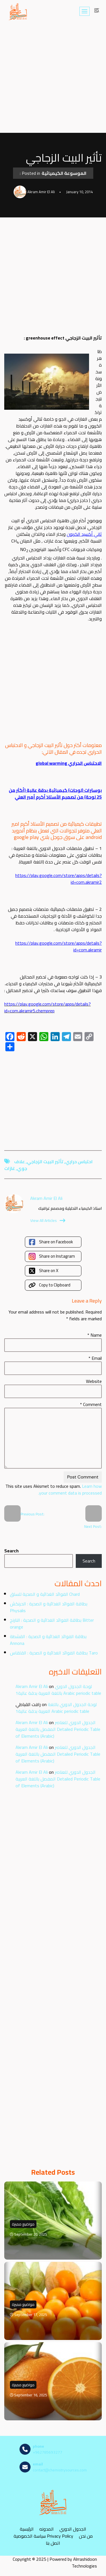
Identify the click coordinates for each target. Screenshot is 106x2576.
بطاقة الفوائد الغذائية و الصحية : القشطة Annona (48, 1639)
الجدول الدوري (72, 2529)
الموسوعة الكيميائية (64, 173)
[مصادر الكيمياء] (18, 11)
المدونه (46, 2529)
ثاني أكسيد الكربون (84, 534)
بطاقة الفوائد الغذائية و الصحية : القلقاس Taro (54, 1653)
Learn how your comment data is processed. (70, 1489)
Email (95, 1358)
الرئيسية (27, 2529)
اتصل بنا (53, 2543)
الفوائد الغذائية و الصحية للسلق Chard (45, 1594)
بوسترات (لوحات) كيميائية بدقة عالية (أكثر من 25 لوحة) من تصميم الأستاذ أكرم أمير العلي (55, 793)
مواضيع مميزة (23, 2224)
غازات (9, 1168)
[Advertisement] (53, 78)
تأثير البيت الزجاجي (45, 1161)
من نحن (86, 2536)
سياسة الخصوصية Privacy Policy (43, 2536)
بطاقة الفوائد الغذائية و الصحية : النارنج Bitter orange (52, 1623)
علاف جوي (20, 1165)
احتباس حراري (79, 1161)
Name (94, 1335)
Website (94, 1381)
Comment (91, 1404)
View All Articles (47, 1220)
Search (11, 1550)
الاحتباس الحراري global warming (69, 763)
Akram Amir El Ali (32, 1686)
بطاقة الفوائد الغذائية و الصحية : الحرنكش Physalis (48, 1607)
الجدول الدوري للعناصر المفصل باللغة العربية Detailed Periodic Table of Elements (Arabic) (58, 1729)
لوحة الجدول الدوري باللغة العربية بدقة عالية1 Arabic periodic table (58, 1689)
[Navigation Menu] (84, 11)
